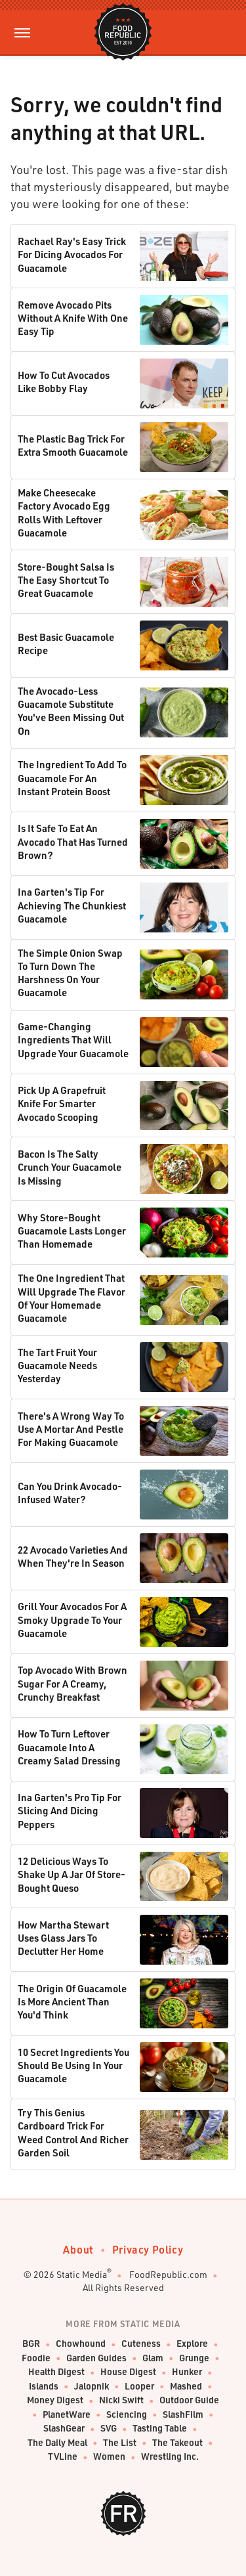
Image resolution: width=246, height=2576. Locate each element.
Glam (152, 2358)
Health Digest (56, 2372)
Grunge (194, 2358)
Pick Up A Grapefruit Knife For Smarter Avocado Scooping (62, 1103)
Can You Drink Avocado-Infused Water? (70, 1492)
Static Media (81, 2274)
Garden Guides (96, 2358)
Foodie (36, 2358)
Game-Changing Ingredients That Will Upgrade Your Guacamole (73, 1040)
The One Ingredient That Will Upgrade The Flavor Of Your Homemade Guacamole (71, 1297)
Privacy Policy (147, 2249)
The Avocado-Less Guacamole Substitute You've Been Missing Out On (71, 710)
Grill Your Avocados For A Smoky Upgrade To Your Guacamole (72, 1620)
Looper (139, 2386)
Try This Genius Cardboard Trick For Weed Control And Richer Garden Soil (73, 2132)
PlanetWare (67, 2415)
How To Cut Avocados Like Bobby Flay (64, 381)
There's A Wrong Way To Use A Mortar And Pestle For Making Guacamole (71, 1429)
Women (109, 2457)
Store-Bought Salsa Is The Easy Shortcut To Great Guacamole (66, 580)
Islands (43, 2386)
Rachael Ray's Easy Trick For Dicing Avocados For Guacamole (72, 254)
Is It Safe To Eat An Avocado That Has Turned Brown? (73, 841)
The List (119, 2443)
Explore (192, 2344)
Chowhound (81, 2344)
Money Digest (55, 2400)
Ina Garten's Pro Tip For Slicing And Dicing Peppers (69, 1811)
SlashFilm (183, 2415)
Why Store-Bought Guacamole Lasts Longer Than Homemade (72, 1231)
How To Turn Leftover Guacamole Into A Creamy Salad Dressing (69, 1747)
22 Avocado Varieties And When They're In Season (73, 1556)
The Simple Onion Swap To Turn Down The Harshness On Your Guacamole (70, 972)
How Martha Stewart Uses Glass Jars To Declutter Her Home (63, 1938)
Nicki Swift (121, 2400)
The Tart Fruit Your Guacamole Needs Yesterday (57, 1365)
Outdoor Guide (189, 2400)
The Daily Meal (57, 2443)
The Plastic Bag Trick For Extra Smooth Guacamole (73, 445)
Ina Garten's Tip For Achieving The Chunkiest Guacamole (72, 905)
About (78, 2249)
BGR (31, 2344)
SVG (108, 2429)
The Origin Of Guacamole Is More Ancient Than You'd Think (72, 2002)
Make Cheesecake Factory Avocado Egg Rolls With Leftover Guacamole (64, 512)
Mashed (186, 2386)
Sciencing (126, 2415)
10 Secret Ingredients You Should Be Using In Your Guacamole (73, 2065)
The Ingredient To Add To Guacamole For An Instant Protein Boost (72, 778)
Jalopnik (91, 2386)
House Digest (128, 2372)
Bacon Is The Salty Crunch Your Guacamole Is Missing (69, 1167)
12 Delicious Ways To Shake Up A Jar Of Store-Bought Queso (71, 1874)
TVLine (62, 2457)
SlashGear (64, 2429)
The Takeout (177, 2443)
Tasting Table (160, 2429)
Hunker (187, 2372)
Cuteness (141, 2344)
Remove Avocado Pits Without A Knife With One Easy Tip (73, 318)
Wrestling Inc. (170, 2457)
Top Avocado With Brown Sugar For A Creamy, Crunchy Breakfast (72, 1683)
